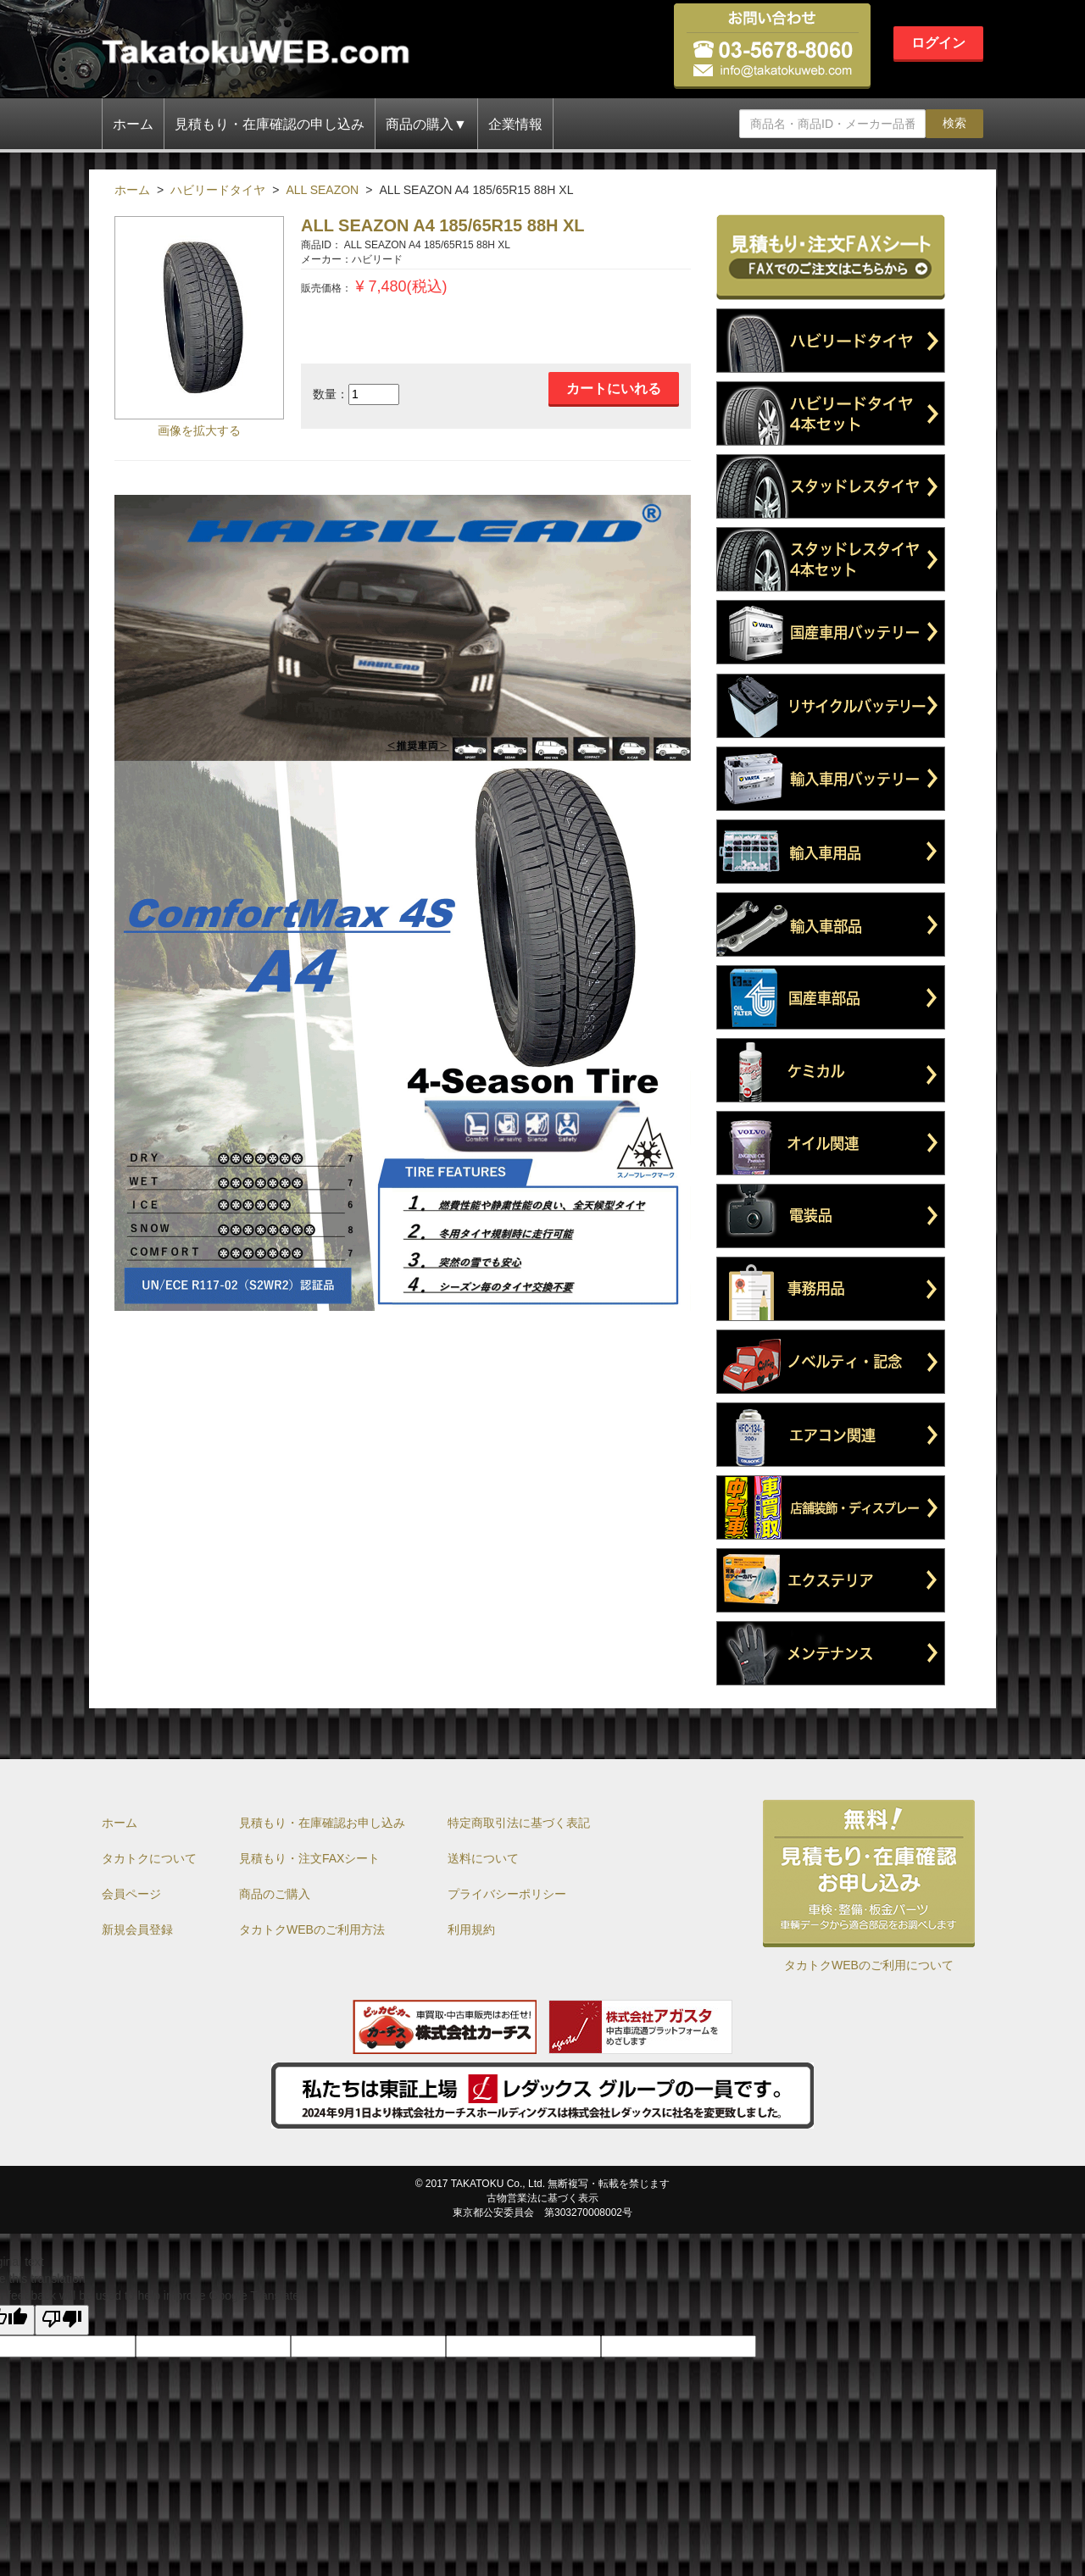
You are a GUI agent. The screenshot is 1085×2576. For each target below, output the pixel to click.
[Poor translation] (62, 2320)
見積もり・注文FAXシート (309, 1858)
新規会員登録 (137, 1929)
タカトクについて (149, 1858)
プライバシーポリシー (507, 1894)
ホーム (133, 124)
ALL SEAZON (322, 190)
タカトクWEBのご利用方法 (312, 1929)
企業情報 (515, 124)
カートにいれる (613, 388)
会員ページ (131, 1894)
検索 (954, 123)
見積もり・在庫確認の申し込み (269, 124)
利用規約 (471, 1929)
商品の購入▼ (426, 124)
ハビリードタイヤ (217, 190)
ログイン (938, 43)
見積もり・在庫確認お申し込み (322, 1822)
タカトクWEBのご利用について (869, 1965)
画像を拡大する (199, 430)
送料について (483, 1858)
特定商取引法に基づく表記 (519, 1822)
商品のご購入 (274, 1894)
